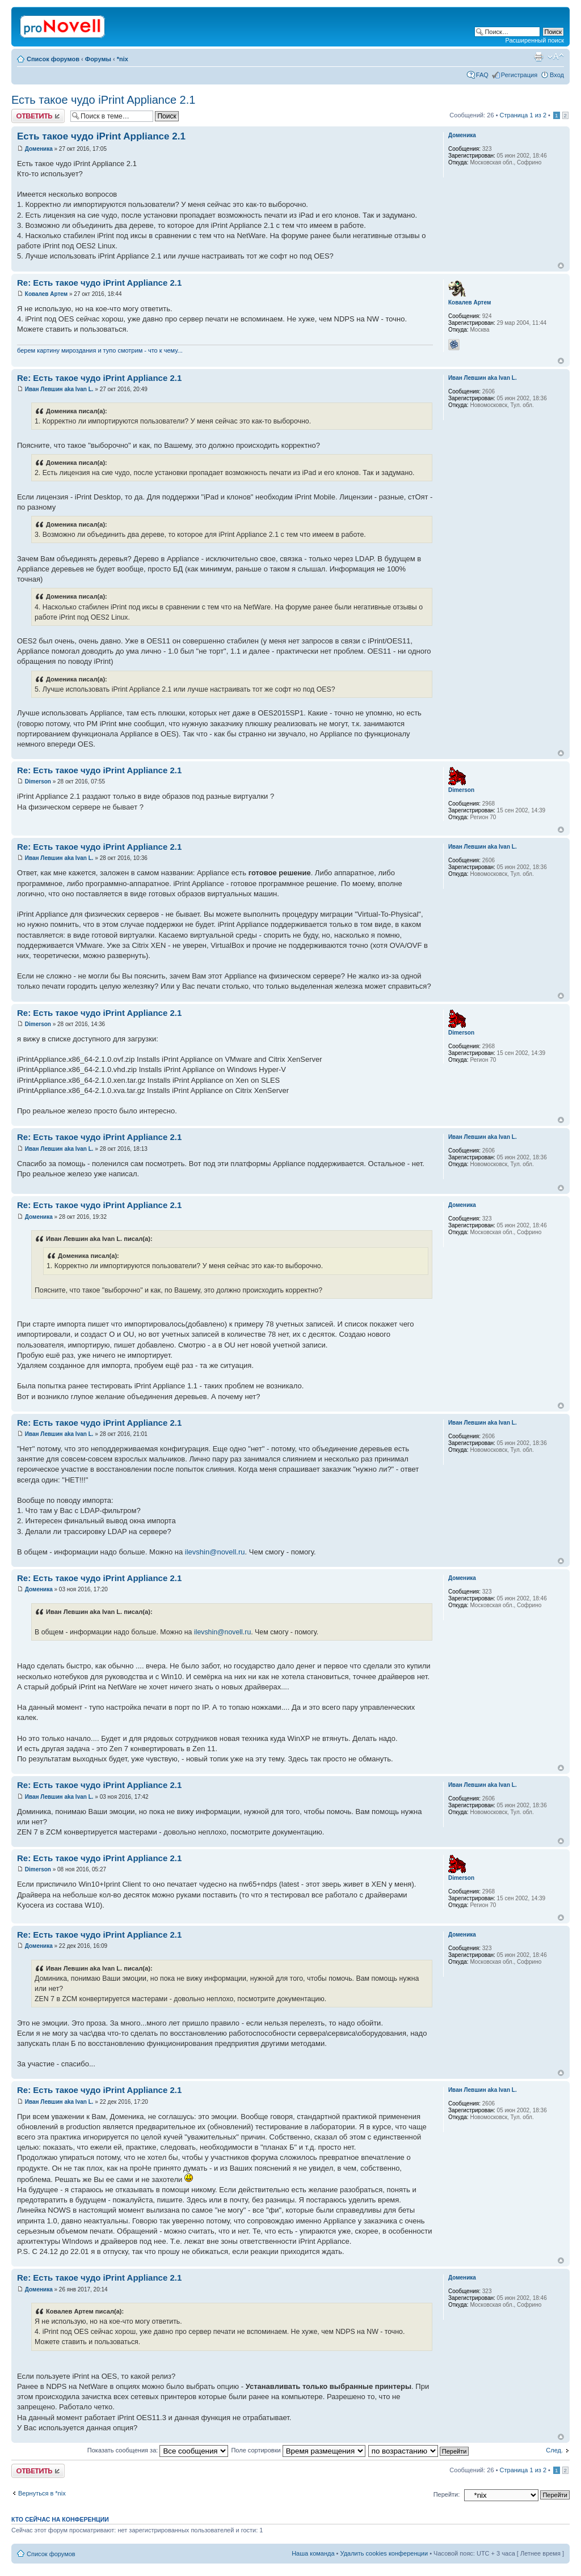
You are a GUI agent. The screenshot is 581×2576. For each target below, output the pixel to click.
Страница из (523, 115)
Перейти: (446, 2494)
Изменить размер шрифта (556, 57)
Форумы (98, 59)
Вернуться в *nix (42, 2493)
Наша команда (313, 2553)
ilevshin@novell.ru (215, 1552)
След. (554, 2450)
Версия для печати (538, 57)
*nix (122, 59)
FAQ (482, 74)
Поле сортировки (298, 2450)
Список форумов (53, 59)
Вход (557, 74)
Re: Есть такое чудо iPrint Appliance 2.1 (99, 282)
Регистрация (519, 74)
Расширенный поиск (534, 40)
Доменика (39, 149)
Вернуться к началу (561, 265)
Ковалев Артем (46, 294)
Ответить (38, 116)
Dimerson (38, 781)
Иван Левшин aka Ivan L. (59, 389)
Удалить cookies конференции (384, 2553)
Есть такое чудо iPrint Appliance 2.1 (103, 100)
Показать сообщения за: (158, 2450)
